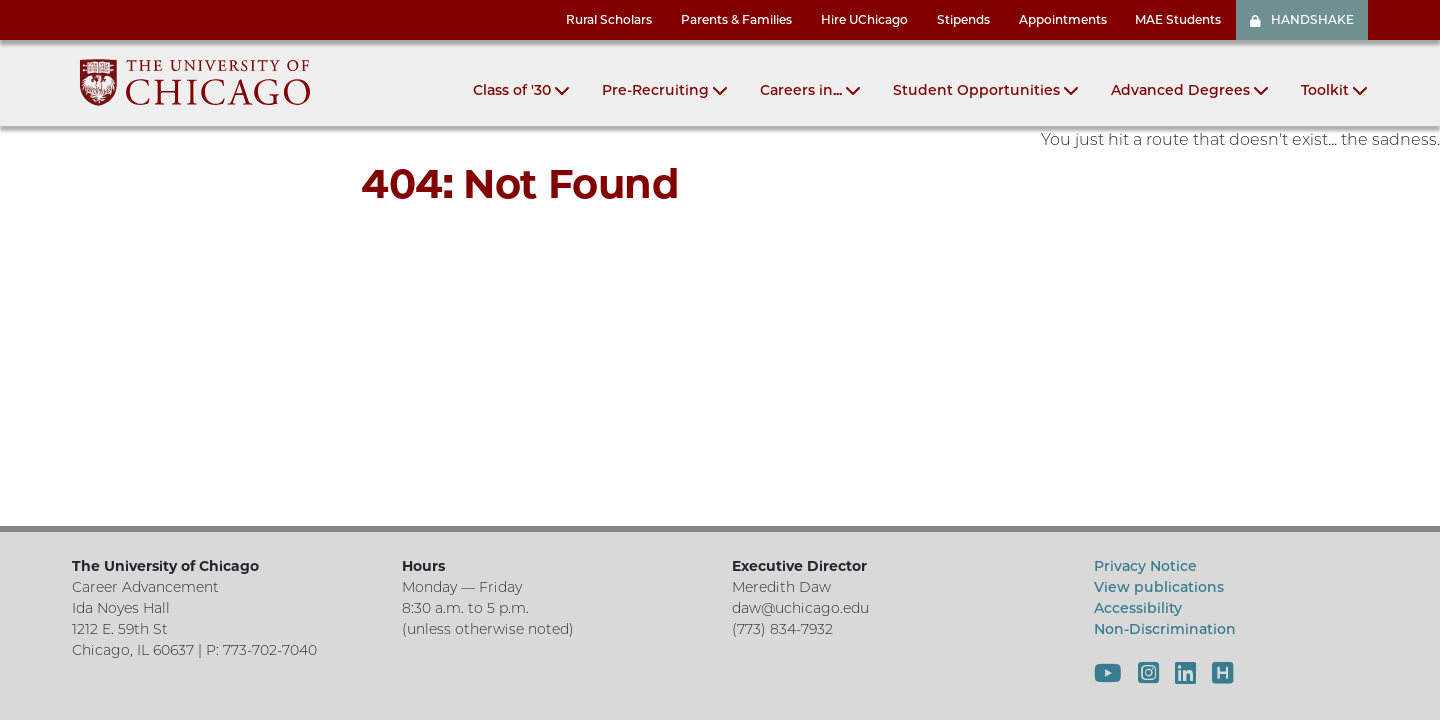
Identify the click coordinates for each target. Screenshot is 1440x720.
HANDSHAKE (1302, 19)
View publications (1159, 587)
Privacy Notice (1145, 566)
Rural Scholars (609, 19)
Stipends (963, 19)
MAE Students (1178, 19)
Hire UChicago (864, 19)
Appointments (1063, 19)
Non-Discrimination (1165, 629)
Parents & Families (736, 19)
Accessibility (1138, 608)
